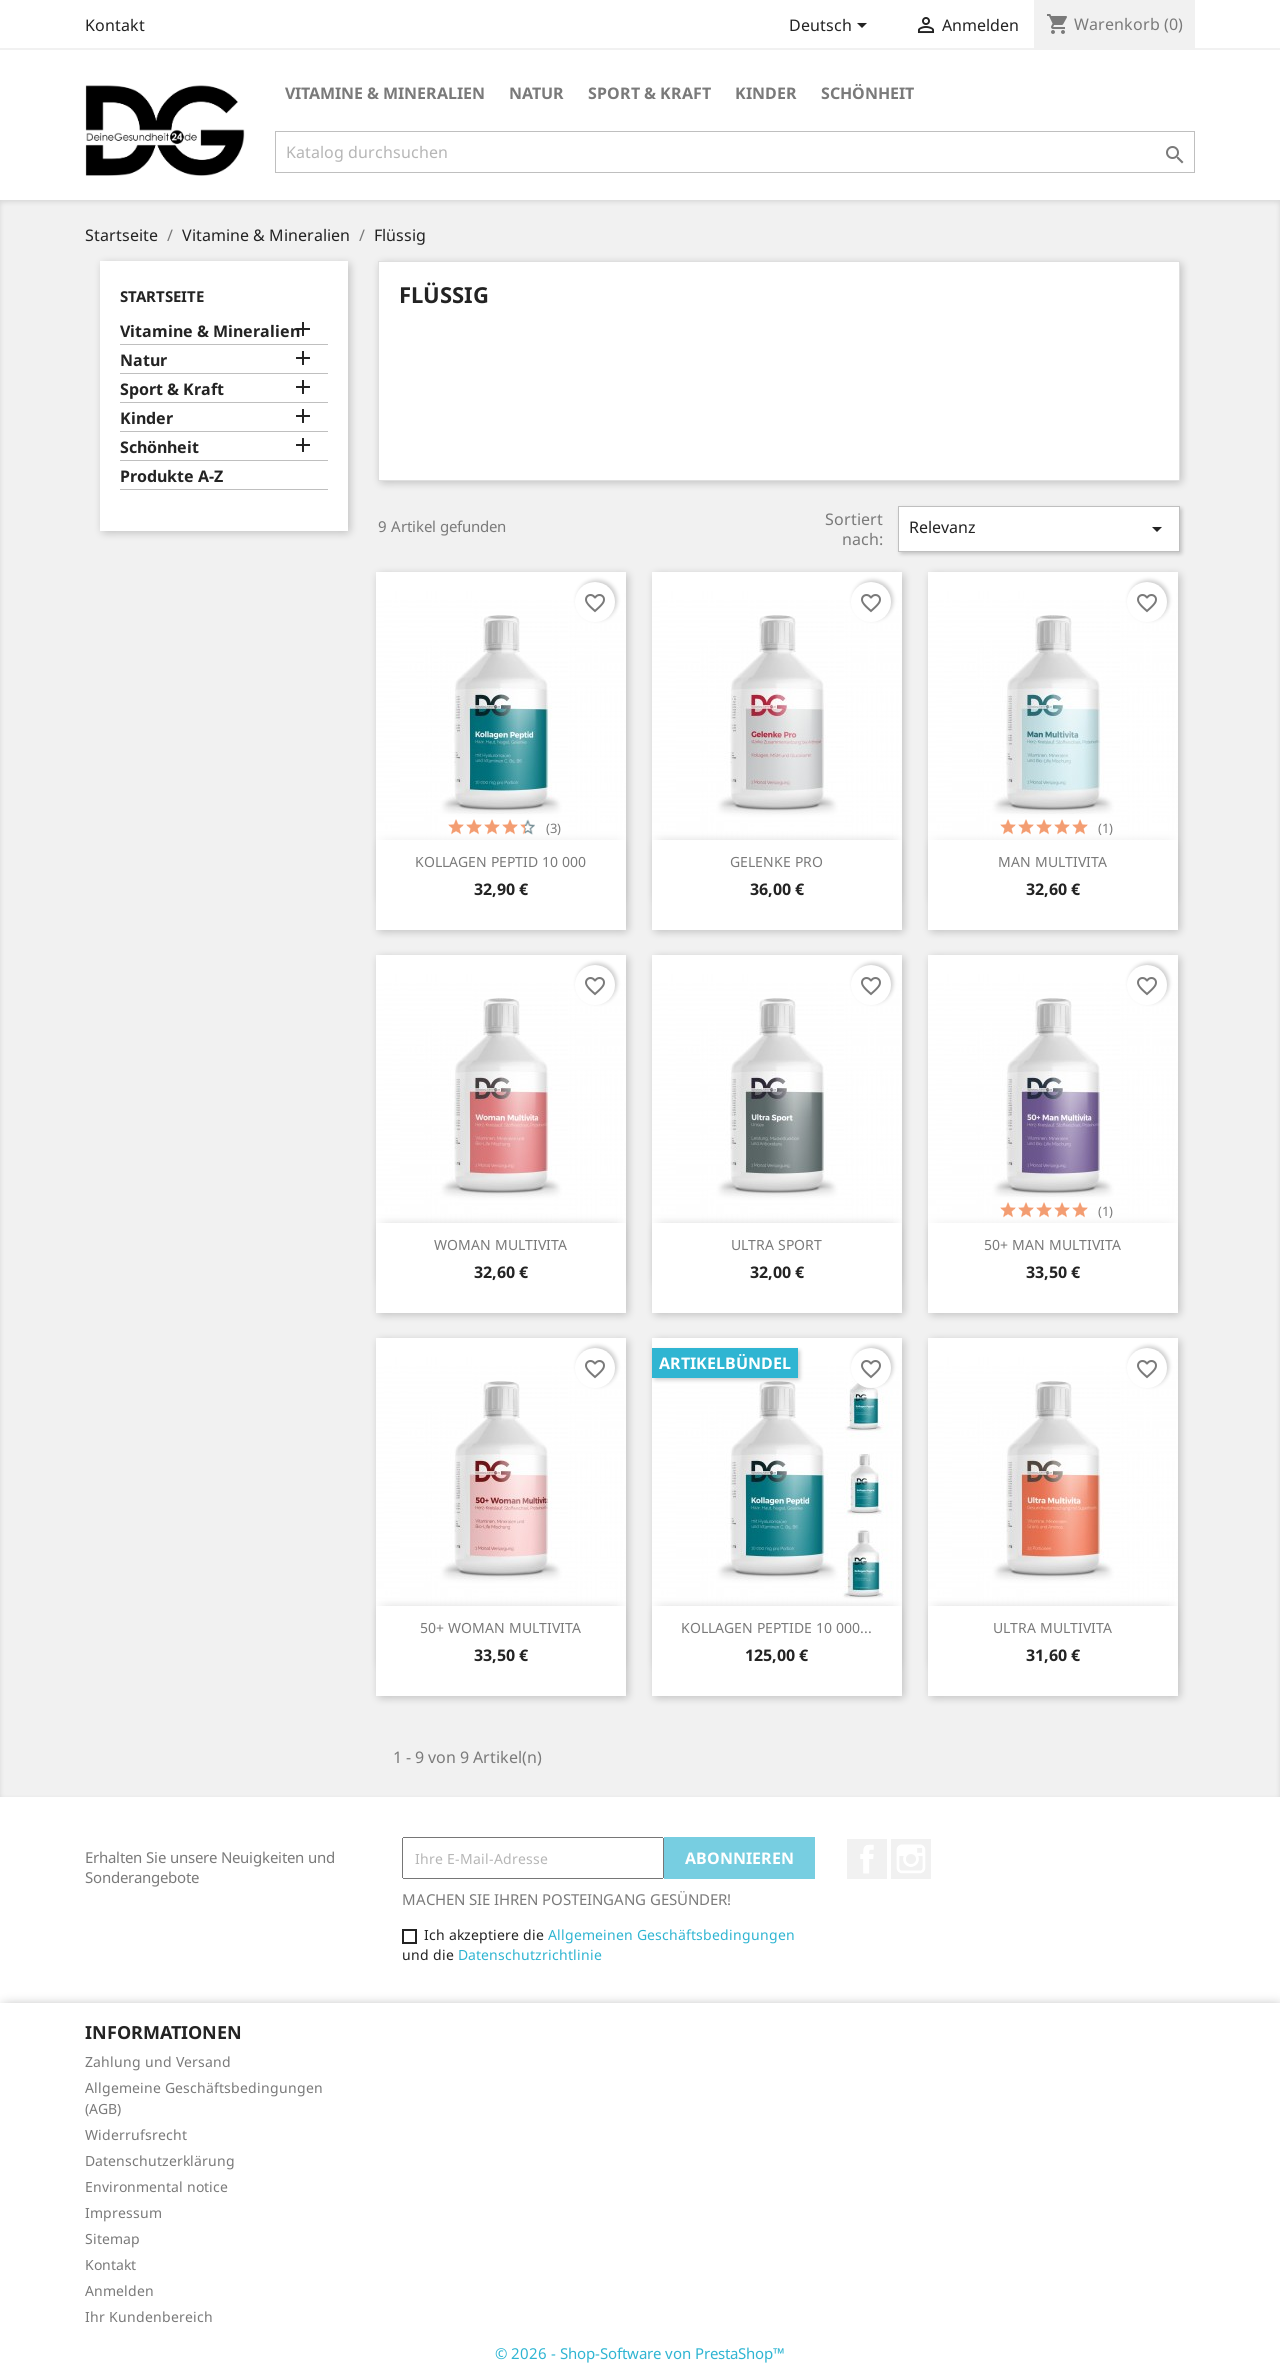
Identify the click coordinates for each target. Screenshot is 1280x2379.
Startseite (162, 296)
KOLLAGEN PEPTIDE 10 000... (776, 1627)
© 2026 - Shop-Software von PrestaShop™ (640, 2353)
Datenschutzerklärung (160, 2160)
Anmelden (119, 2290)
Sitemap (112, 2238)
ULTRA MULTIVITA (1052, 1627)
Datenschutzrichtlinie (530, 1954)
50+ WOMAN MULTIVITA (500, 1627)
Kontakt (115, 25)
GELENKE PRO (776, 861)
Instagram (911, 1859)
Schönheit (867, 93)
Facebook (867, 1859)
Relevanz (1039, 528)
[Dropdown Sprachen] (831, 27)
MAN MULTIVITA (1052, 861)
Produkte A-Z (171, 476)
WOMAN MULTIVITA (500, 1244)
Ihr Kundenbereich (149, 2316)
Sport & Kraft (649, 93)
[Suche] (735, 152)
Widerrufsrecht (136, 2134)
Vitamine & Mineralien (385, 93)
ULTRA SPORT (776, 1244)
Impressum (123, 2212)
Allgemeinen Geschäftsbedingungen (671, 1934)
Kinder (766, 93)
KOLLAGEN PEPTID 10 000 (500, 861)
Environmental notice (156, 2186)
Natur (536, 93)
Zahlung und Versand (158, 2061)
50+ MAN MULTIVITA (1052, 1244)
